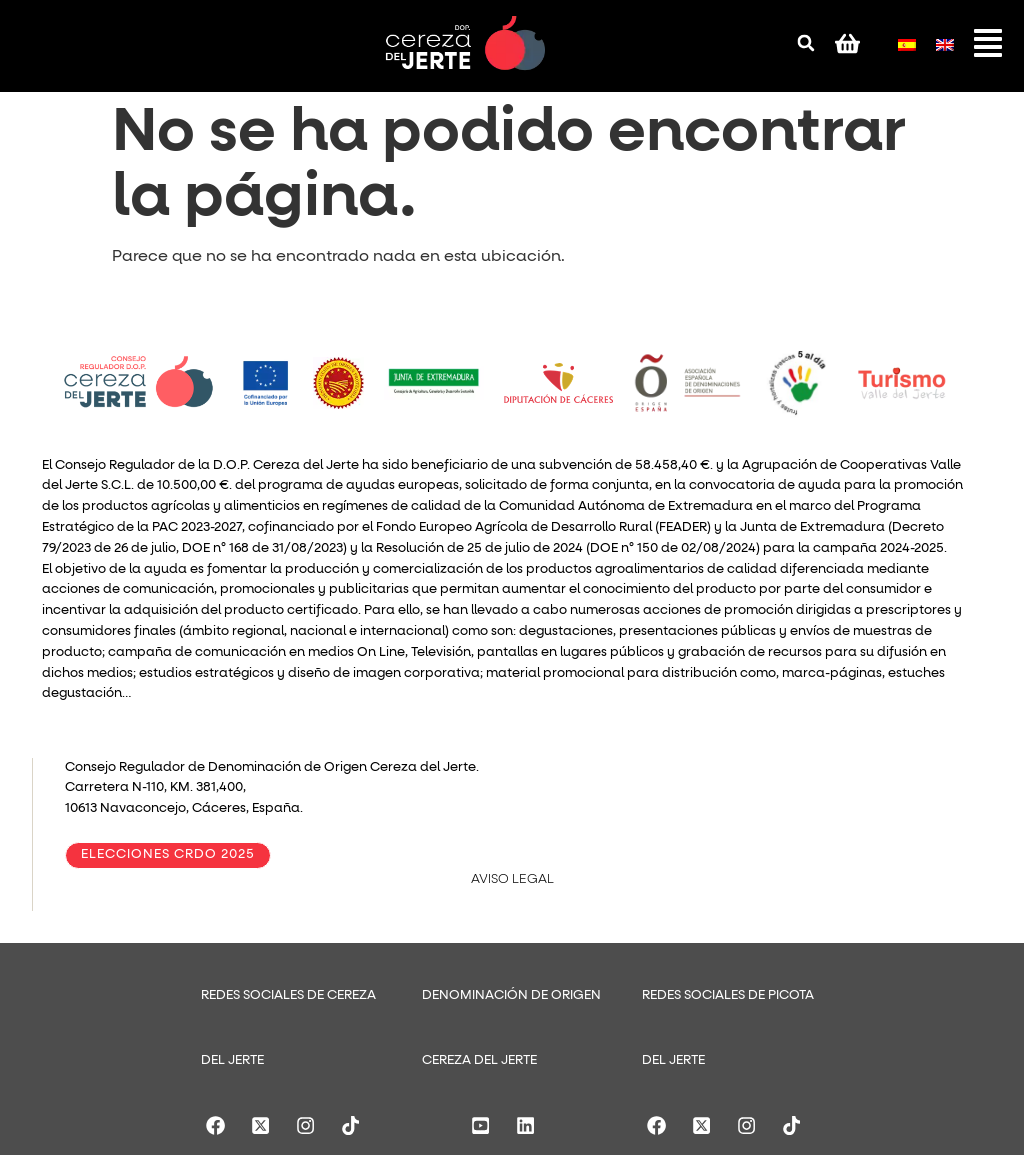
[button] (806, 43)
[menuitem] (907, 40)
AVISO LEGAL (512, 879)
